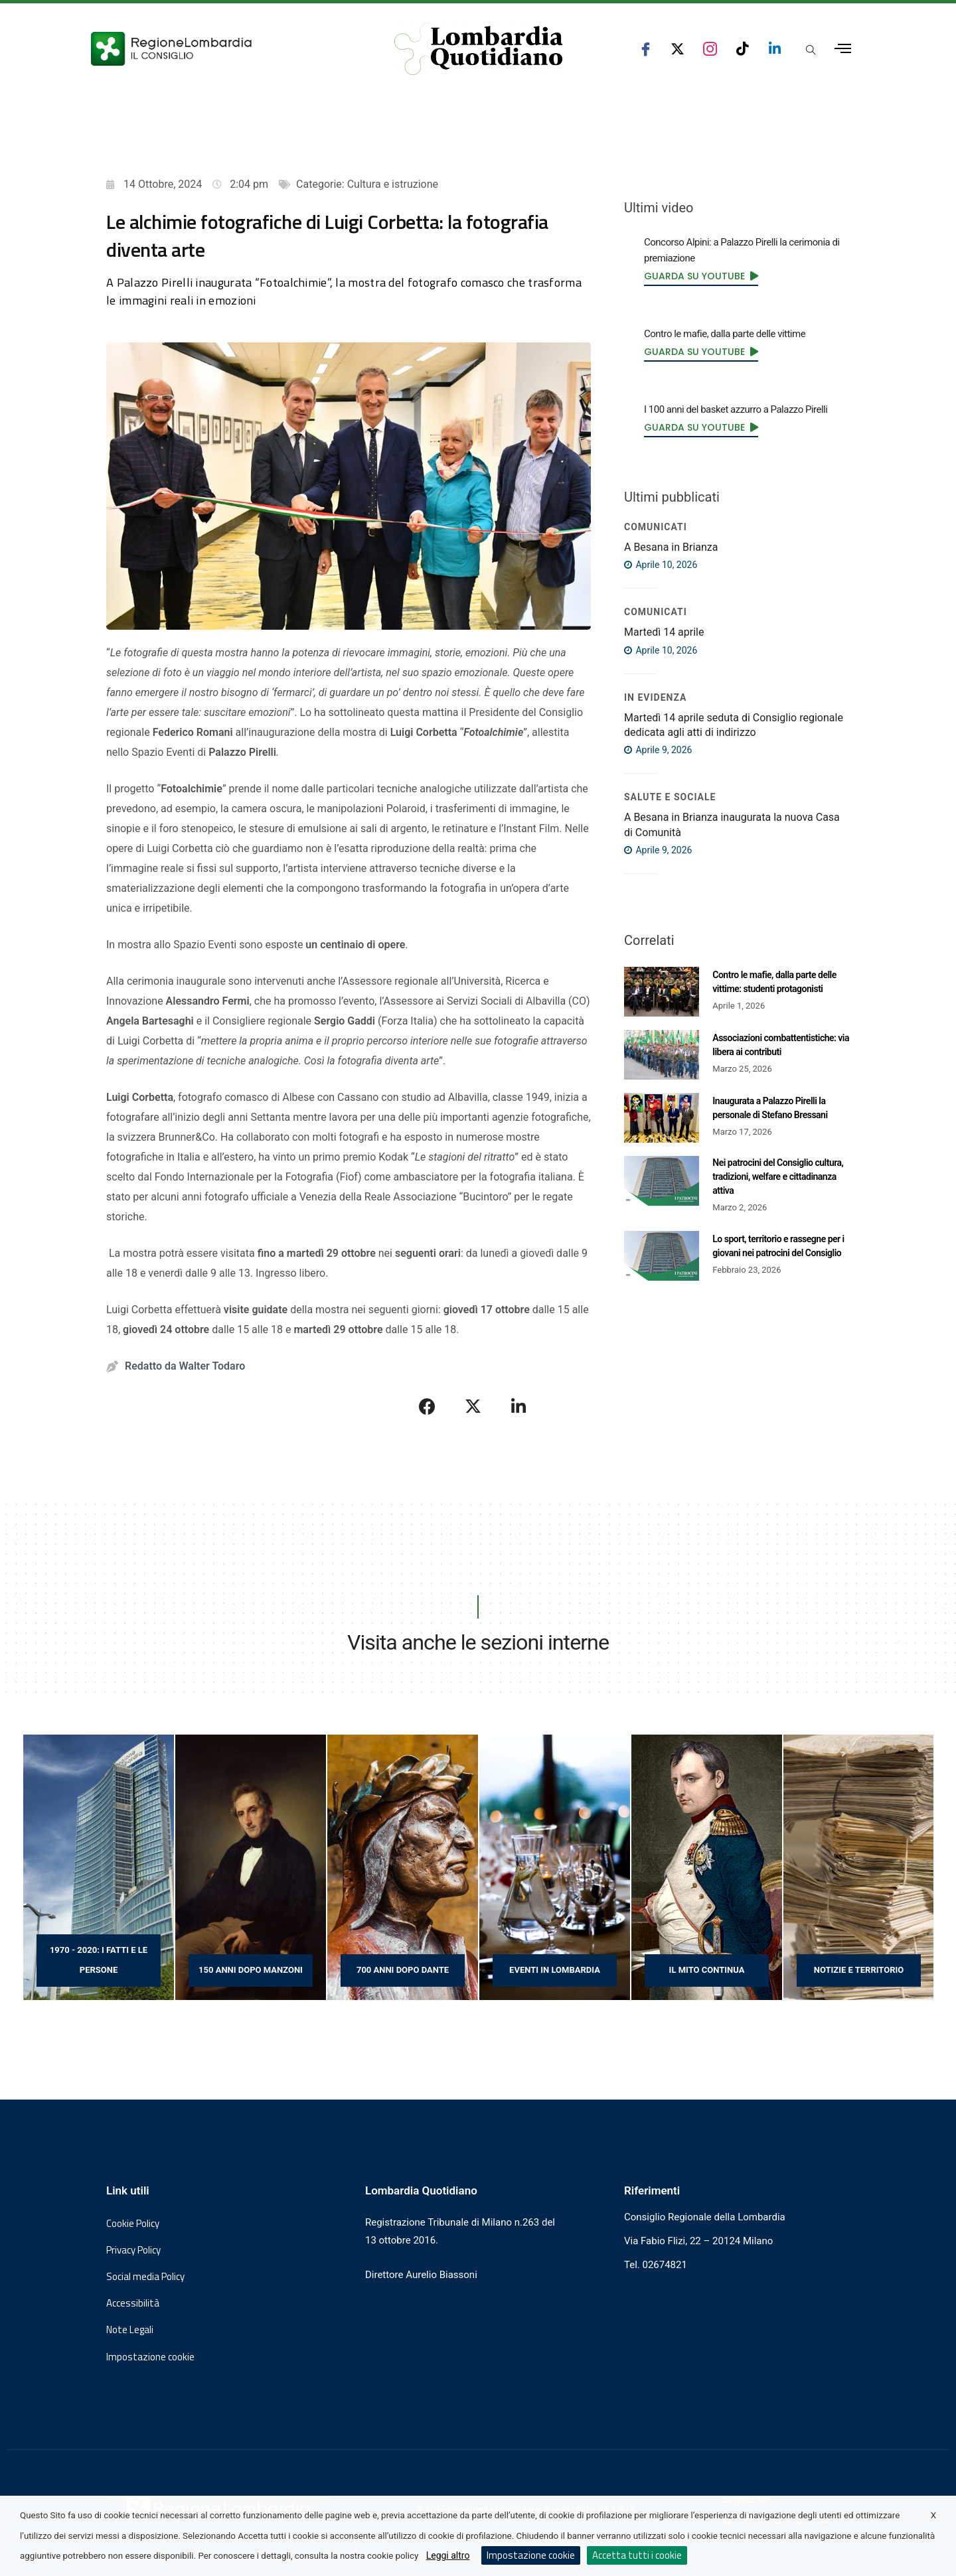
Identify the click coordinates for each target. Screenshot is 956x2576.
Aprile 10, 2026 (660, 564)
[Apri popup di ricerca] (811, 50)
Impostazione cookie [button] (150, 2357)
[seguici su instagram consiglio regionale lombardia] (710, 49)
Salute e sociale (670, 797)
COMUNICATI (655, 527)
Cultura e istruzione (392, 184)
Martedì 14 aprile (664, 632)
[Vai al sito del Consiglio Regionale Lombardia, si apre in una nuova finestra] (220, 49)
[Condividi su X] (473, 1406)
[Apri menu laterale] (843, 49)
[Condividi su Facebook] (427, 1406)
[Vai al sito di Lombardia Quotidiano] (478, 49)
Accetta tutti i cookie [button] (637, 2555)
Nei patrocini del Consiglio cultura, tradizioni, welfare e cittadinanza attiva (777, 1176)
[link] (701, 276)
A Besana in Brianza (671, 547)
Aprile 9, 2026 (658, 750)
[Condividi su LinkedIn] (518, 1406)
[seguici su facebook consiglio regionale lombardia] (646, 49)
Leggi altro (448, 2555)
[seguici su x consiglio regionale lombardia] (677, 49)
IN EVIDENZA (655, 697)
